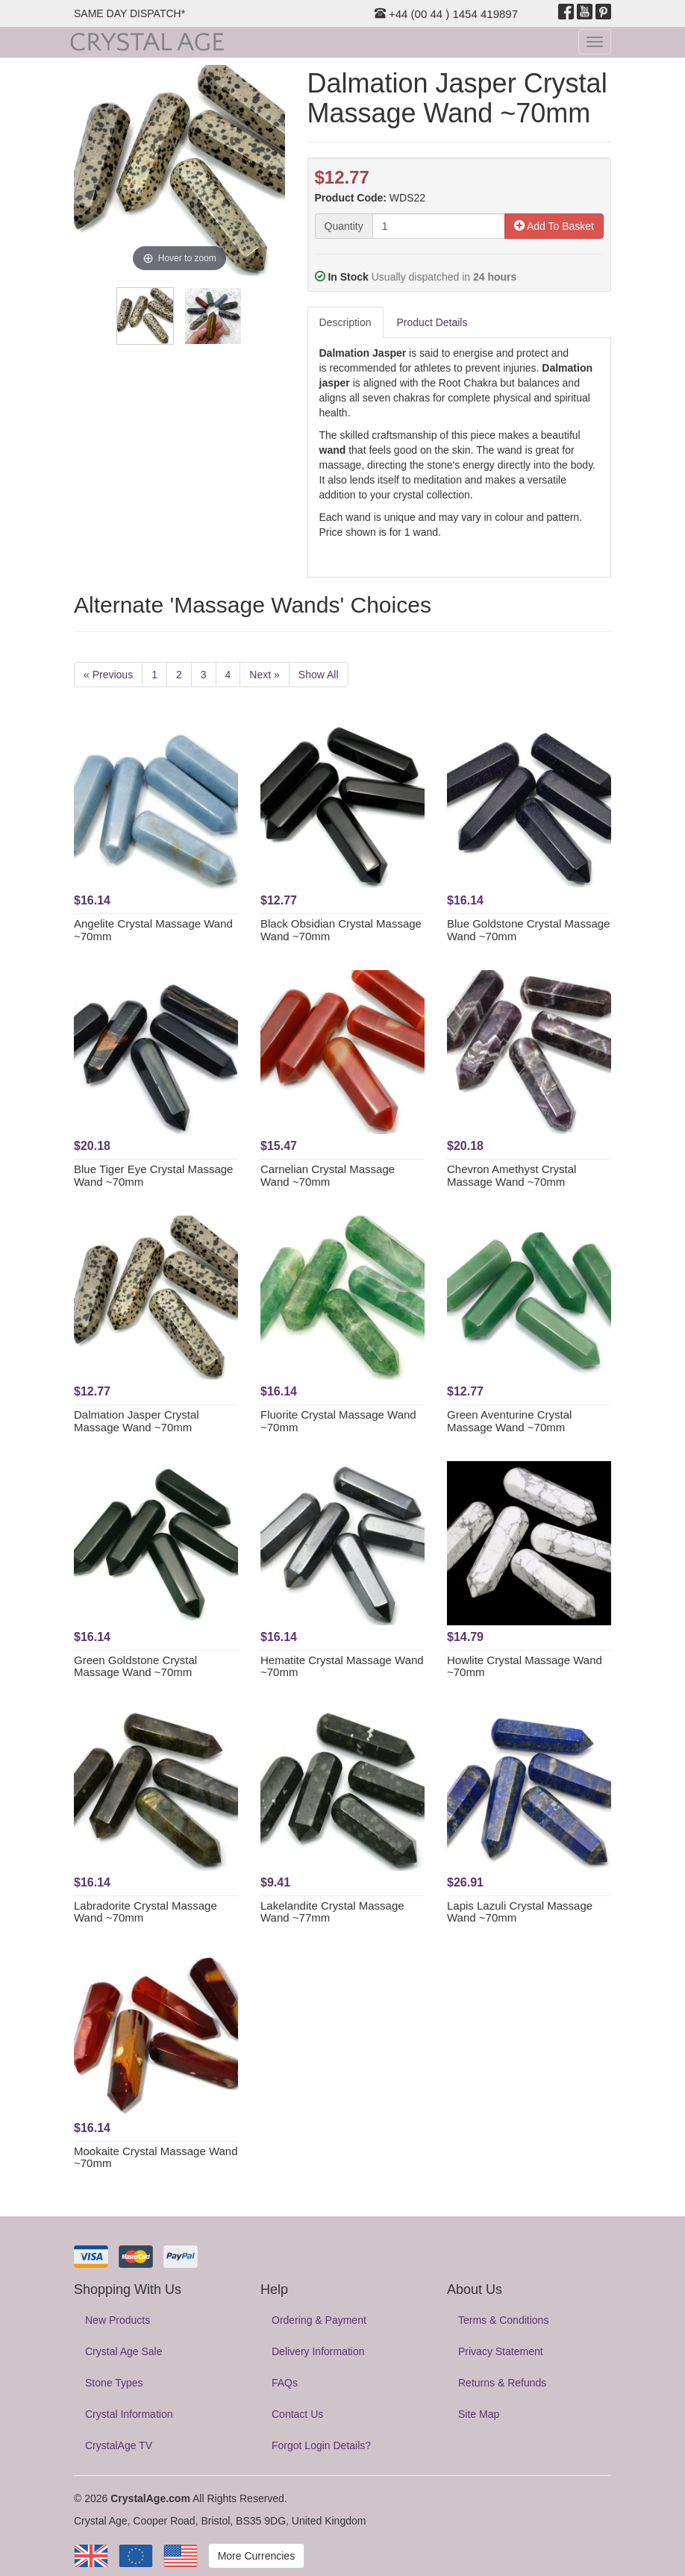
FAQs (285, 2383)
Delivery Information (318, 2351)
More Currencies (256, 2556)
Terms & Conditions (503, 2320)
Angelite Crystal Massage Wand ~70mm (153, 929)
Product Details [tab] (432, 322)
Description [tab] (345, 322)
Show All (318, 675)
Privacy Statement (500, 2351)
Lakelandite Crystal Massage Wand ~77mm (332, 1912)
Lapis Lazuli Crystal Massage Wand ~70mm (519, 1912)
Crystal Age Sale (124, 2351)
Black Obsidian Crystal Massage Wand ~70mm (341, 929)
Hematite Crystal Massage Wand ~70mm (342, 1666)
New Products (117, 2320)
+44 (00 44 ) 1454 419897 (446, 13)
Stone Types (114, 2383)
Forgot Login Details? (321, 2445)
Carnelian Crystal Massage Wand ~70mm (327, 1175)
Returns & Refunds (502, 2383)
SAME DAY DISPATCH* (129, 13)
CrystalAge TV (118, 2445)
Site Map (478, 2414)
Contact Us (297, 2414)
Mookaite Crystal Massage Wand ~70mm (156, 2157)
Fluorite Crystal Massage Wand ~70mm (338, 1421)
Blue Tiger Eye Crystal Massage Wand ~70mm (153, 1175)
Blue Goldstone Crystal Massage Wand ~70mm (528, 929)
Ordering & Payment (319, 2320)
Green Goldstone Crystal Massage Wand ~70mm (135, 1666)
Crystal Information (128, 2414)
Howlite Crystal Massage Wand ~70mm (524, 1666)
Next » (264, 675)
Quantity (344, 226)
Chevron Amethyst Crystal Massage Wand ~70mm (511, 1175)
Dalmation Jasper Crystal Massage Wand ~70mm (136, 1421)
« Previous (108, 675)
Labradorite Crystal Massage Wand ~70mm (145, 1912)
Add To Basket (554, 226)
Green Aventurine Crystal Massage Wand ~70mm (509, 1421)
